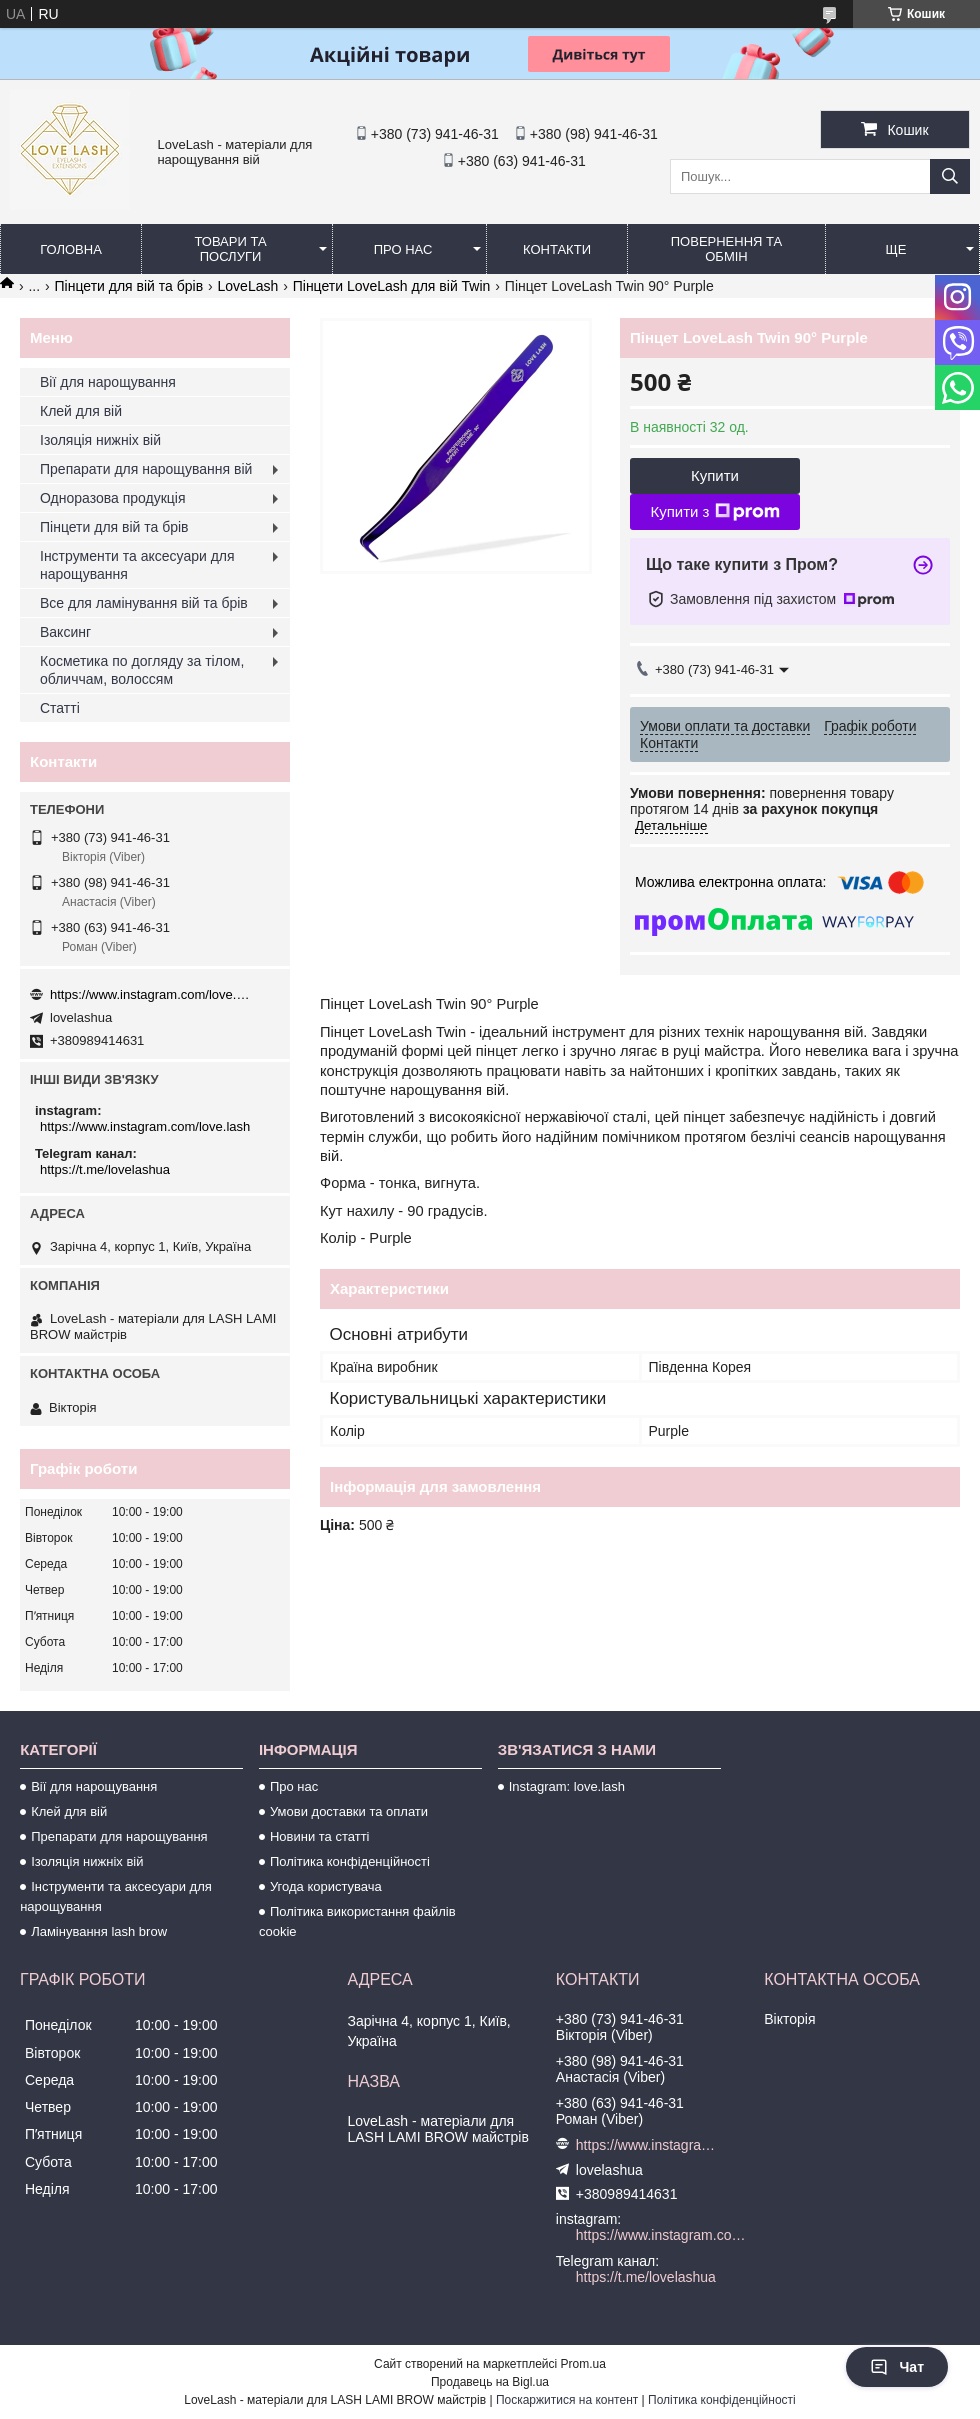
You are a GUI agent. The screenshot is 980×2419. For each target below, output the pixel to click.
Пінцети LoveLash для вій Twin (392, 286)
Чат (897, 2367)
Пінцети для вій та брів (129, 286)
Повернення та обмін (726, 249)
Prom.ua (583, 2364)
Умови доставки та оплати (349, 1811)
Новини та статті (320, 1836)
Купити (715, 475)
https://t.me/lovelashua (105, 1169)
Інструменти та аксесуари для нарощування (137, 565)
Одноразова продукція (113, 498)
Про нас (403, 249)
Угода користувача (326, 1886)
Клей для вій (81, 411)
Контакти (557, 249)
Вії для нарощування (108, 382)
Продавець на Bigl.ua (490, 2382)
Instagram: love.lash (567, 1786)
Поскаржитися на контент (567, 2400)
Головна (71, 249)
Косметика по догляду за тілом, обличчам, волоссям (142, 670)
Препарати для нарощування (119, 1836)
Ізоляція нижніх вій (100, 440)
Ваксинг (65, 632)
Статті (60, 708)
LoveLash (248, 286)
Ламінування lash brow (99, 1931)
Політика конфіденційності (350, 1861)
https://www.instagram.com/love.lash (150, 994)
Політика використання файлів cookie (357, 1921)
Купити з (714, 512)
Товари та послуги (230, 249)
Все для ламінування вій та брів (144, 603)
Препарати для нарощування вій (146, 469)
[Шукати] (950, 176)
